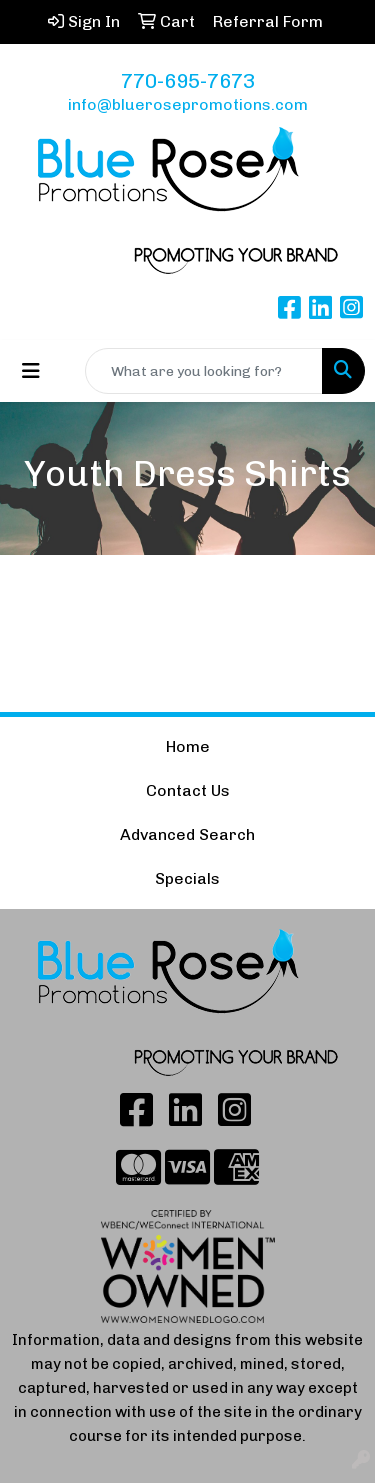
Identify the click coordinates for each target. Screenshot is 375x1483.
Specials (187, 878)
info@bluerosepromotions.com (188, 104)
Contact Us (188, 790)
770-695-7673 (188, 81)
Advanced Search (187, 834)
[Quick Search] (204, 371)
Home (188, 746)
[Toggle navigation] (31, 371)
